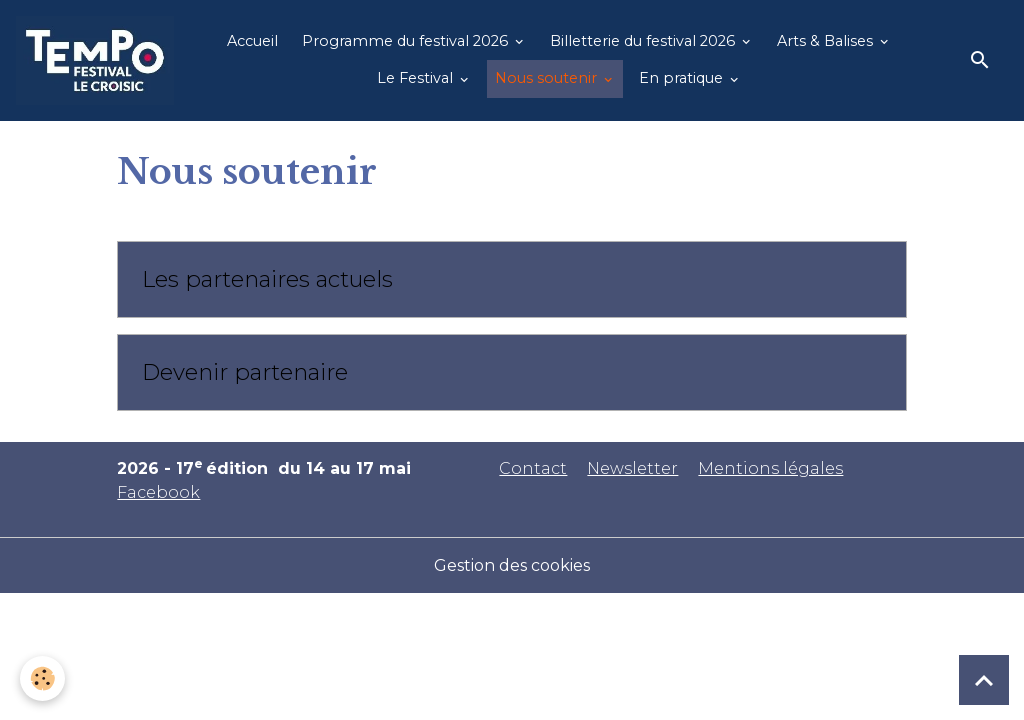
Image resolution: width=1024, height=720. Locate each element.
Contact (533, 468)
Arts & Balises (827, 41)
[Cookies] (42, 678)
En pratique (683, 78)
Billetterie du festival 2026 (644, 41)
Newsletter (632, 468)
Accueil (252, 41)
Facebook (158, 492)
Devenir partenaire (245, 372)
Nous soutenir (548, 78)
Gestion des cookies (512, 565)
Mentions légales (770, 468)
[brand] (95, 60)
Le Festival (417, 78)
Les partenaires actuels (267, 279)
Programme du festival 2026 (407, 41)
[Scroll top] (984, 680)
